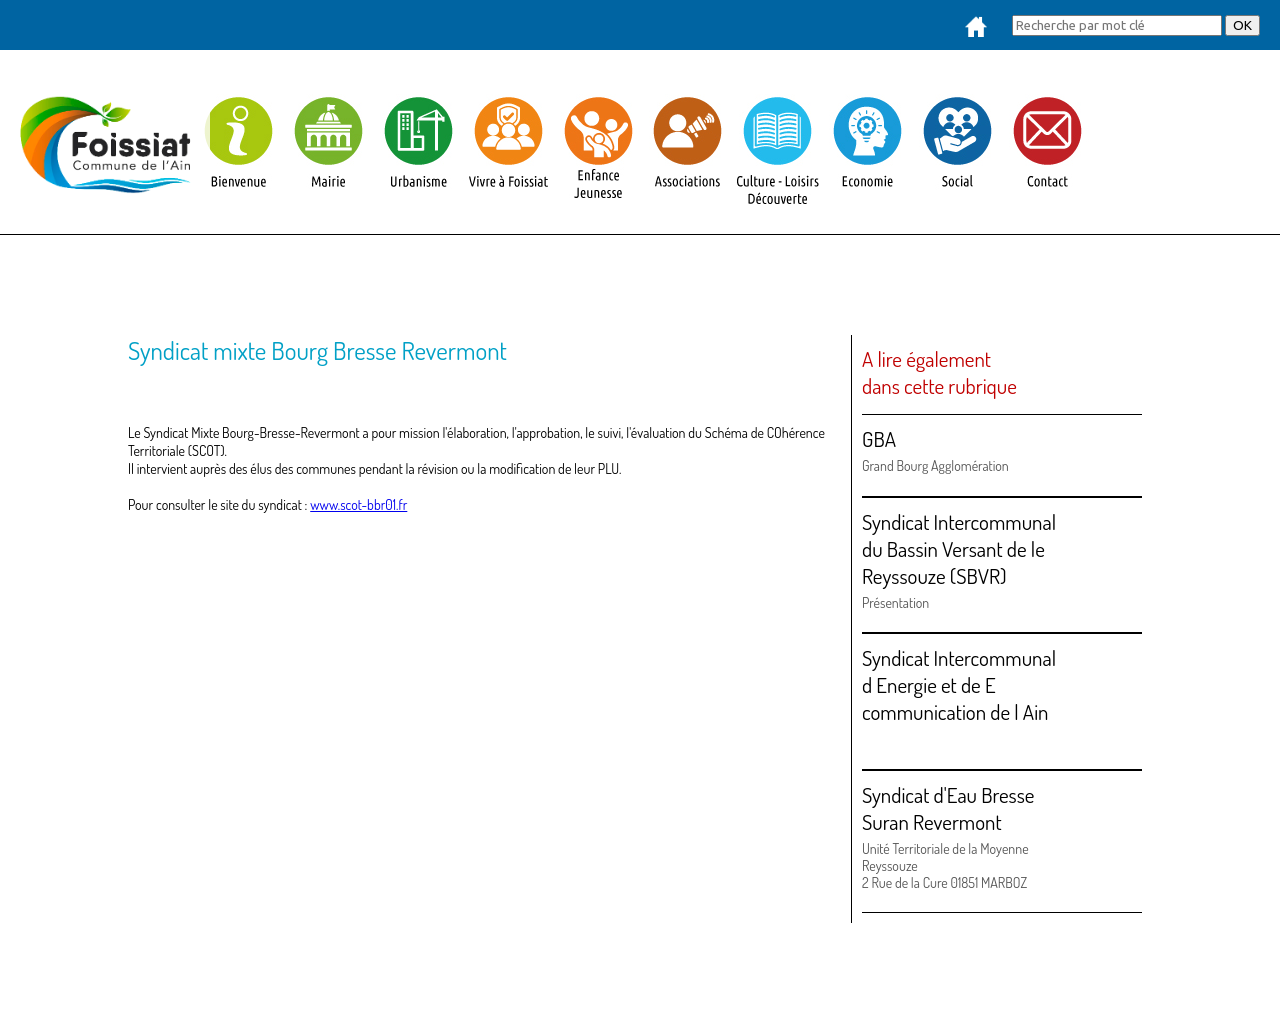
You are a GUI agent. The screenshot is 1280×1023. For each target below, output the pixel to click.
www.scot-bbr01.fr (358, 504)
